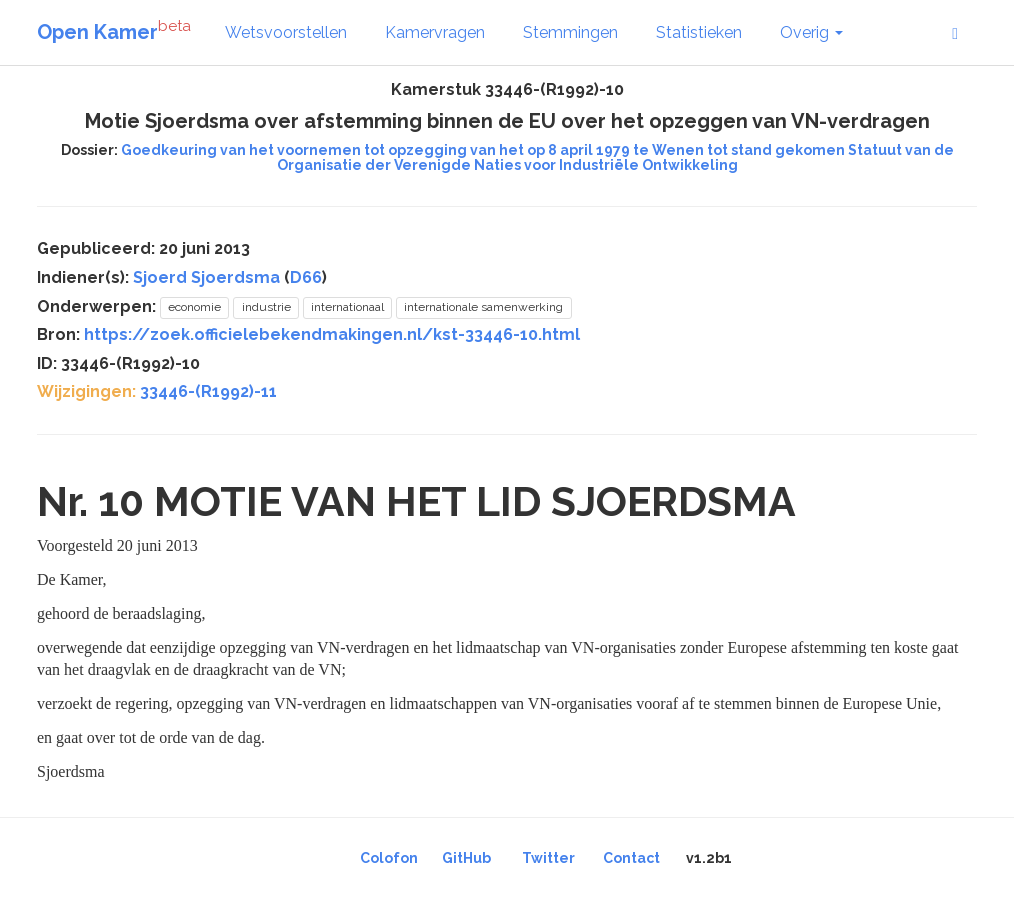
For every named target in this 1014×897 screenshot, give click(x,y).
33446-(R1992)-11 (208, 391)
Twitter (548, 858)
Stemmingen (570, 32)
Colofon (389, 858)
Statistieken (699, 32)
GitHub (466, 858)
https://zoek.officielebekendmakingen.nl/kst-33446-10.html (332, 334)
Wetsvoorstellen (286, 32)
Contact (631, 858)
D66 (306, 277)
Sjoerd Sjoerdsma (206, 277)
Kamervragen (435, 32)
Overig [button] (811, 32)
